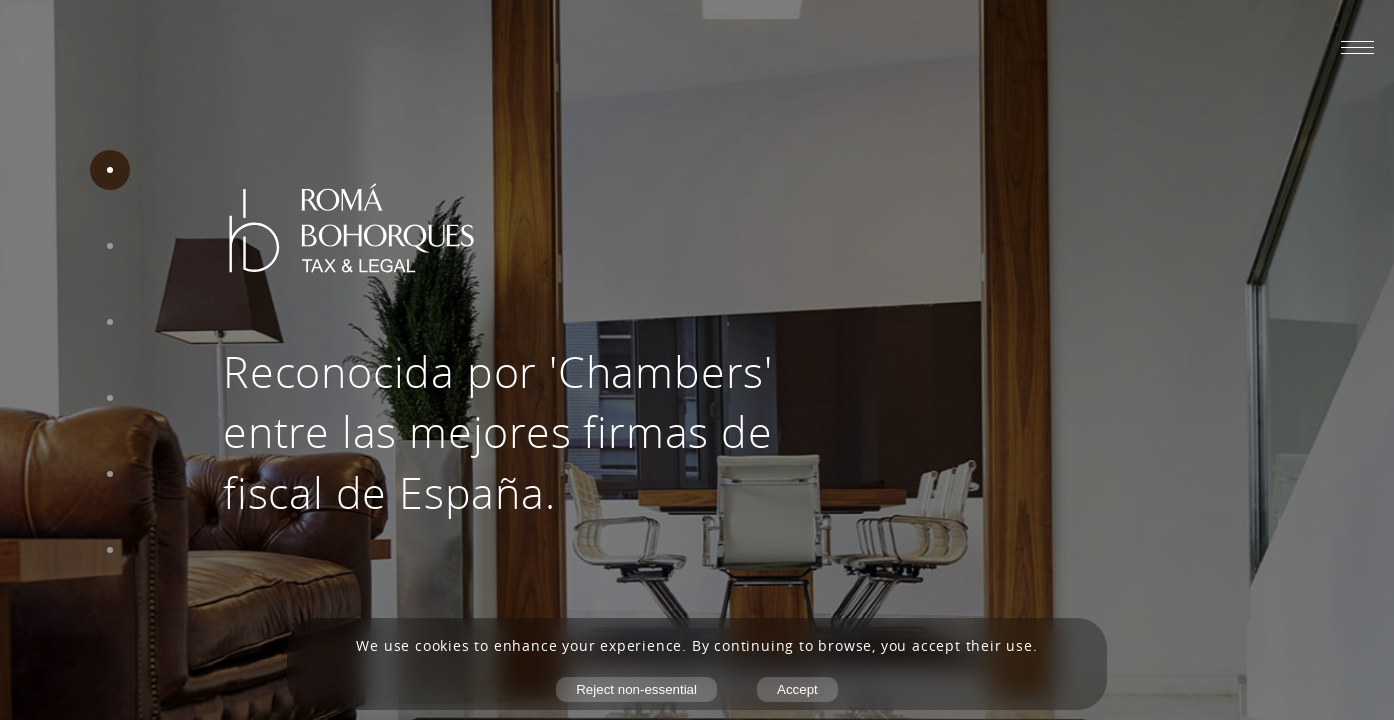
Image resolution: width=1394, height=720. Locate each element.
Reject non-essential (636, 689)
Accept (797, 689)
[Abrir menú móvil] (1357, 47)
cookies (442, 646)
